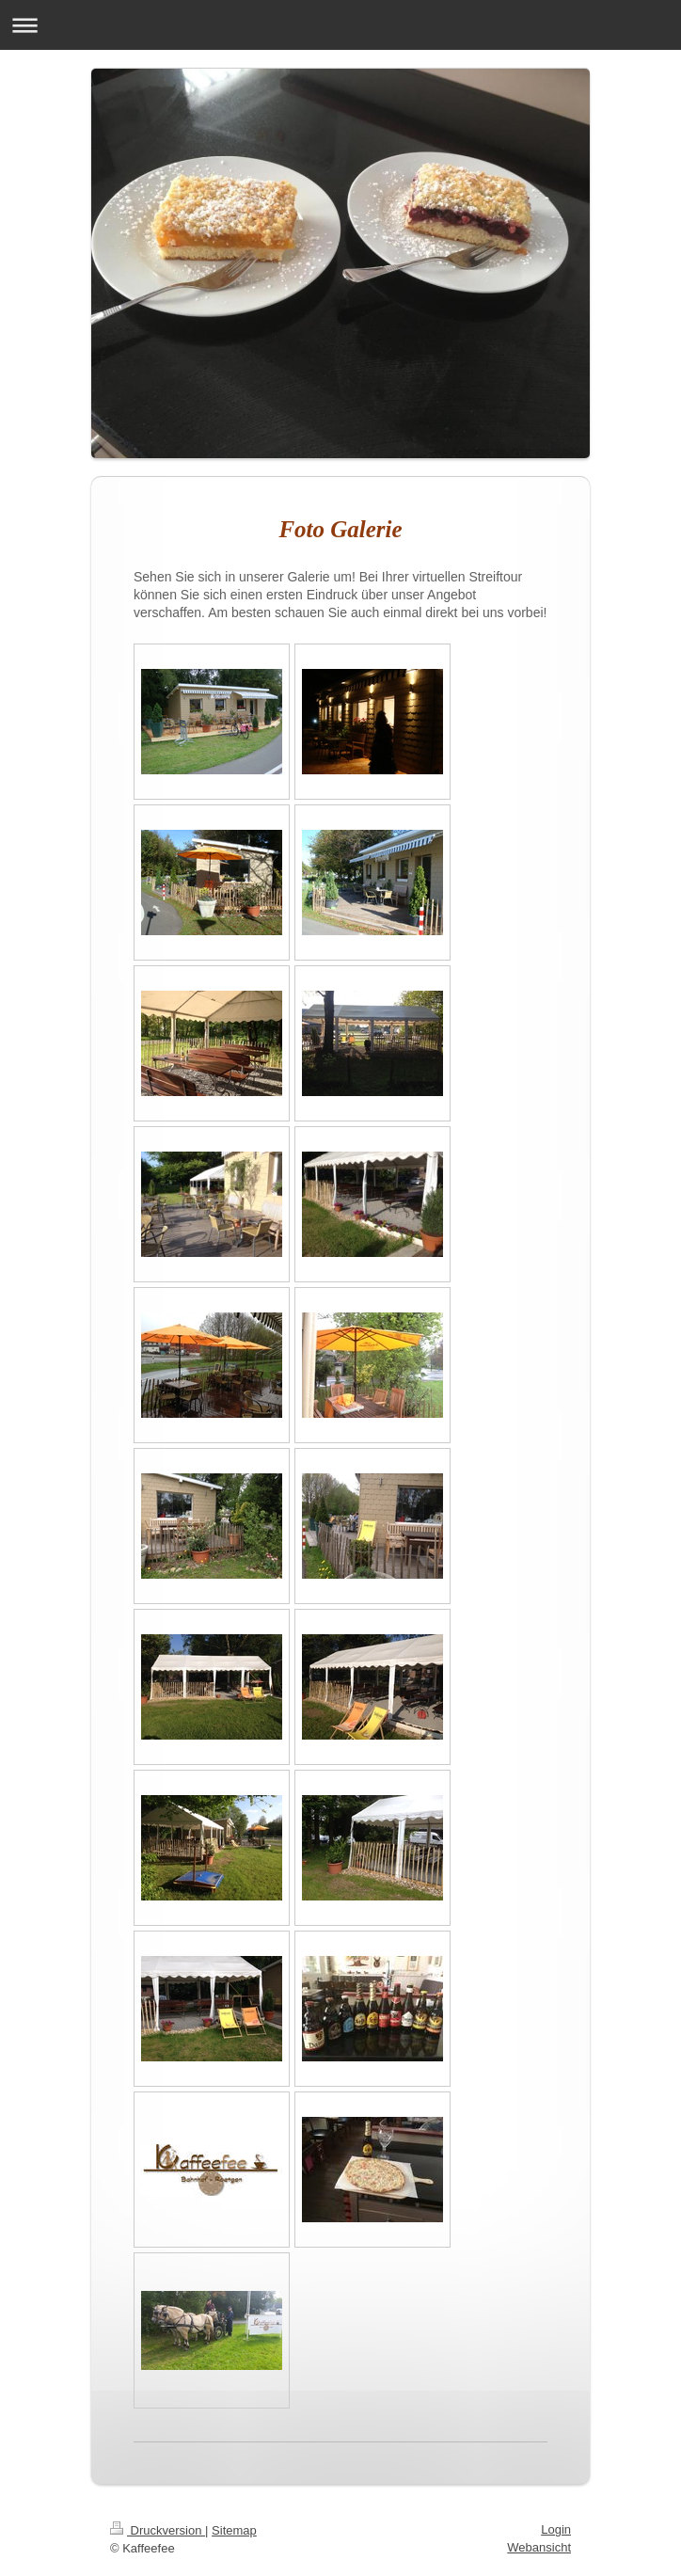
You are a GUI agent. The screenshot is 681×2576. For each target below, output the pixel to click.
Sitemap (234, 2530)
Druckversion (157, 2530)
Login (556, 2529)
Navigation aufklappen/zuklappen (340, 25)
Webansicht (539, 2547)
